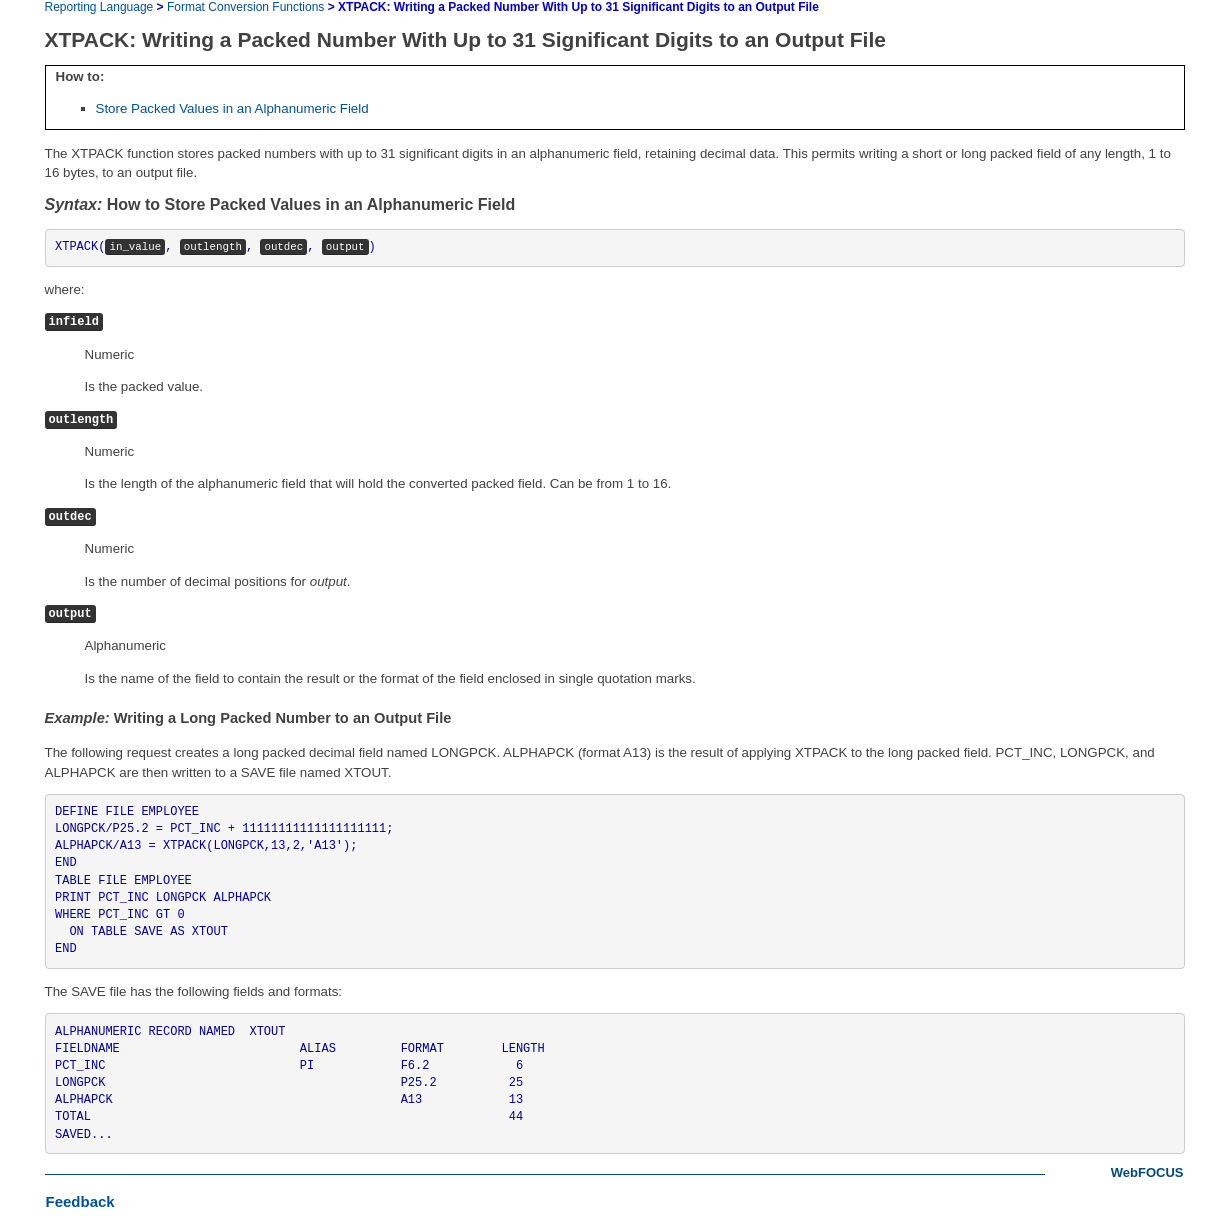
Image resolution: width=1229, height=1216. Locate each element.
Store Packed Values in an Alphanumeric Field (232, 108)
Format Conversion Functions (245, 7)
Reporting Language (99, 7)
